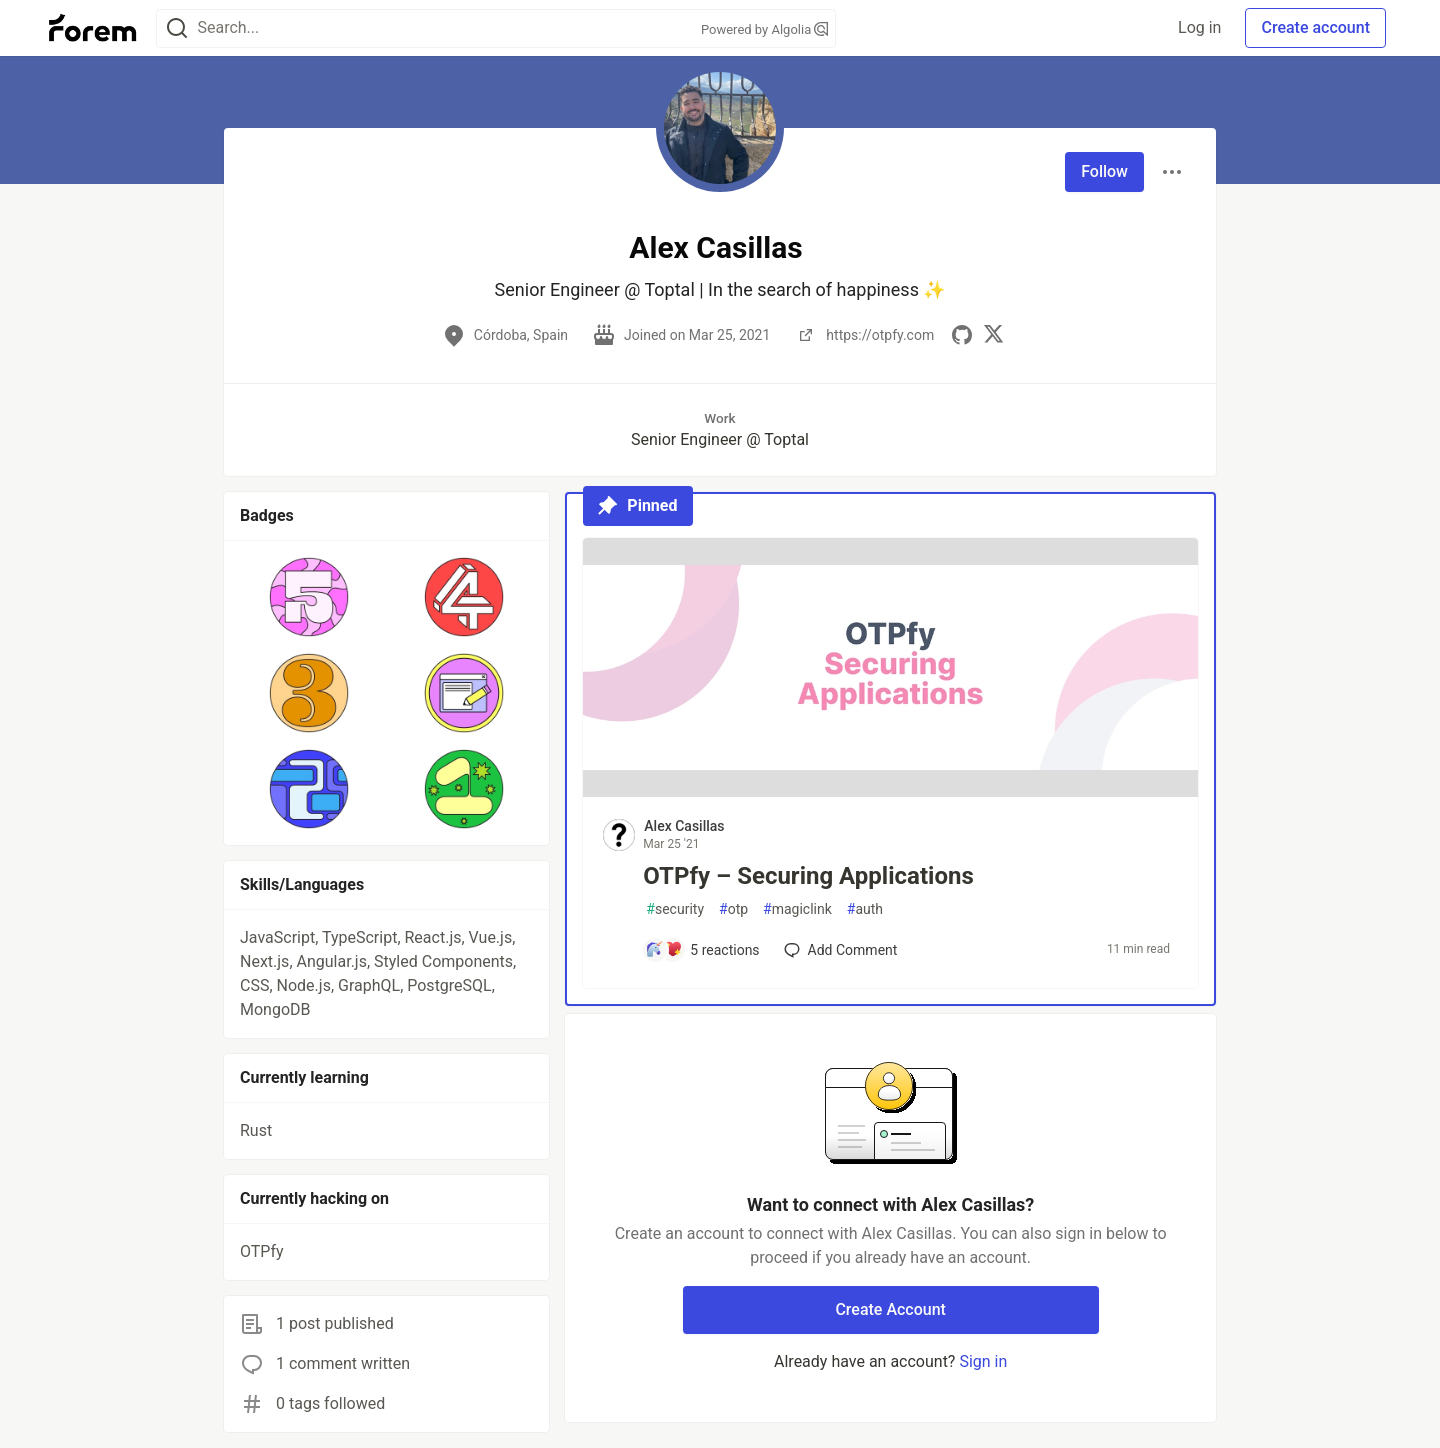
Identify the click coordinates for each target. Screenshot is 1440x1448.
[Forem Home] (93, 28)
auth (865, 909)
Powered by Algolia (765, 29)
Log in (1199, 27)
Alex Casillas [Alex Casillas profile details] (684, 826)
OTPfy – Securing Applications (808, 876)
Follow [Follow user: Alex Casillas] (1104, 171)
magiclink (797, 909)
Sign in (983, 1361)
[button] (309, 597)
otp (733, 909)
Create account (1315, 27)
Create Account (890, 1309)
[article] (890, 791)
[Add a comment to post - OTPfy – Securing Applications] (702, 950)
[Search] (177, 28)
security (675, 909)
